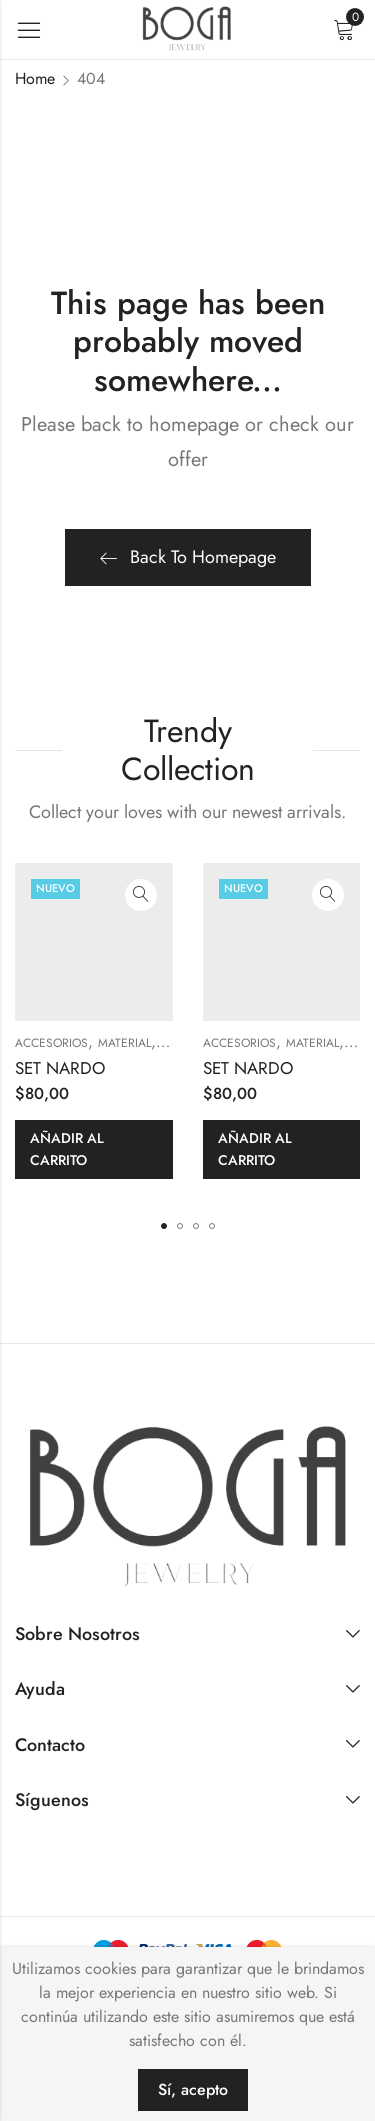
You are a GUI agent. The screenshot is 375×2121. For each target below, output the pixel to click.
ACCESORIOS (51, 1043)
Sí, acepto (193, 2089)
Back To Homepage (188, 557)
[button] (164, 1226)
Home (35, 78)
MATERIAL (124, 1043)
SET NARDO (60, 1068)
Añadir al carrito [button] (67, 1149)
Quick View (141, 895)
